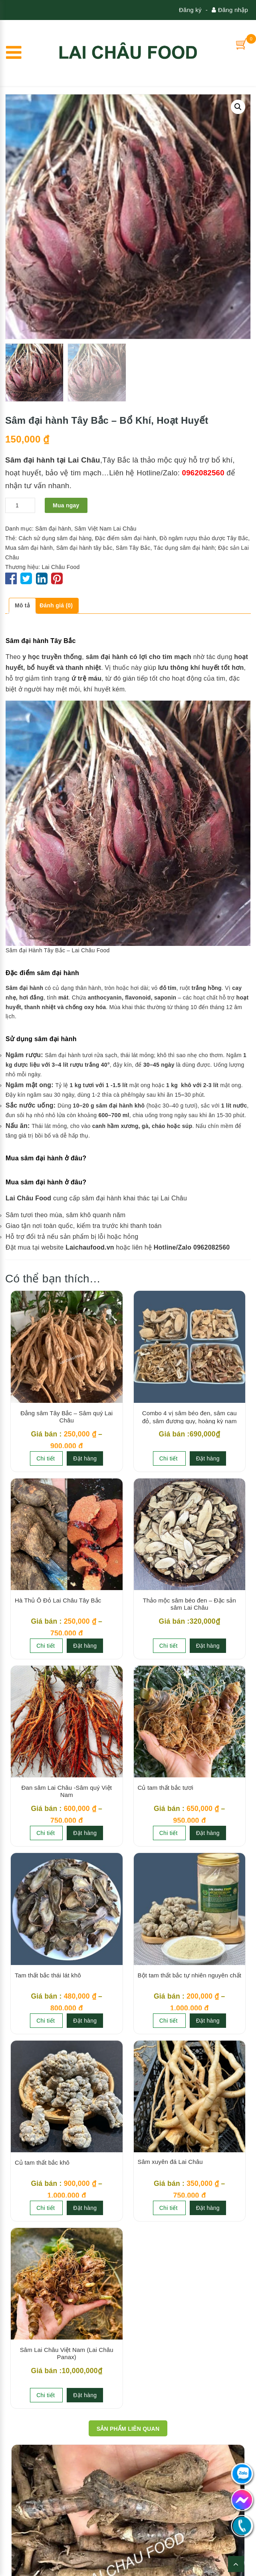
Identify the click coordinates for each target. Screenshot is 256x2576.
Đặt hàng (85, 1458)
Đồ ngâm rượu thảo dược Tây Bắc (203, 538)
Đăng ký (190, 9)
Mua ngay (66, 505)
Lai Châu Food (61, 567)
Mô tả (22, 605)
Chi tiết (46, 1458)
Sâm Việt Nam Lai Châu (105, 528)
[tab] (22, 606)
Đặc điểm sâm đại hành (125, 538)
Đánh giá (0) (56, 605)
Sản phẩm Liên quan (128, 2429)
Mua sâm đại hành (29, 548)
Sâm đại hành (53, 528)
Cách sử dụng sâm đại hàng (54, 538)
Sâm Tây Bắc (133, 548)
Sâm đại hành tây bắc (84, 548)
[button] (238, 107)
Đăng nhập (230, 9)
